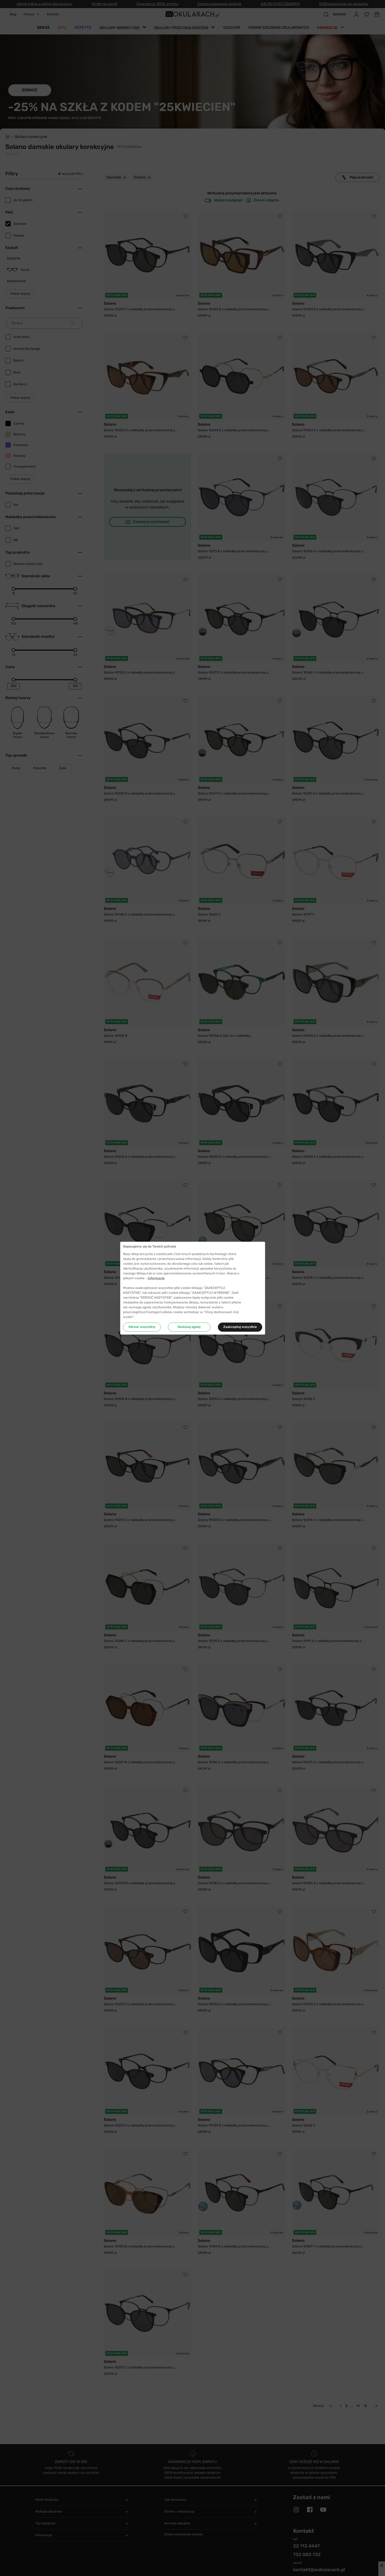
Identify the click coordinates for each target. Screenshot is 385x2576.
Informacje (156, 1278)
